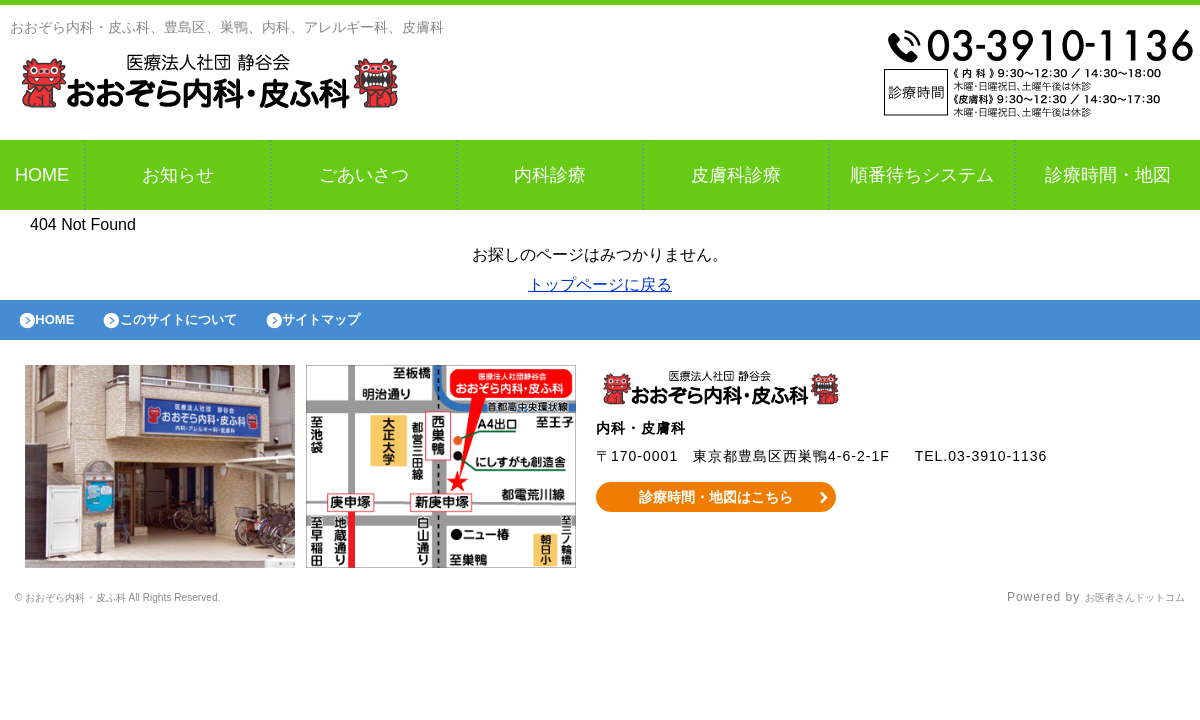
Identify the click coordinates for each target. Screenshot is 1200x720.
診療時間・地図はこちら (716, 507)
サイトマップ (366, 325)
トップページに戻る (600, 284)
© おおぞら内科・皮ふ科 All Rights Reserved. (153, 608)
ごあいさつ (364, 175)
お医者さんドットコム (1120, 608)
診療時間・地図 (1108, 175)
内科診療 (550, 175)
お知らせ (178, 175)
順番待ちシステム (922, 175)
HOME (42, 175)
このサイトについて (203, 325)
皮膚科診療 (736, 175)
